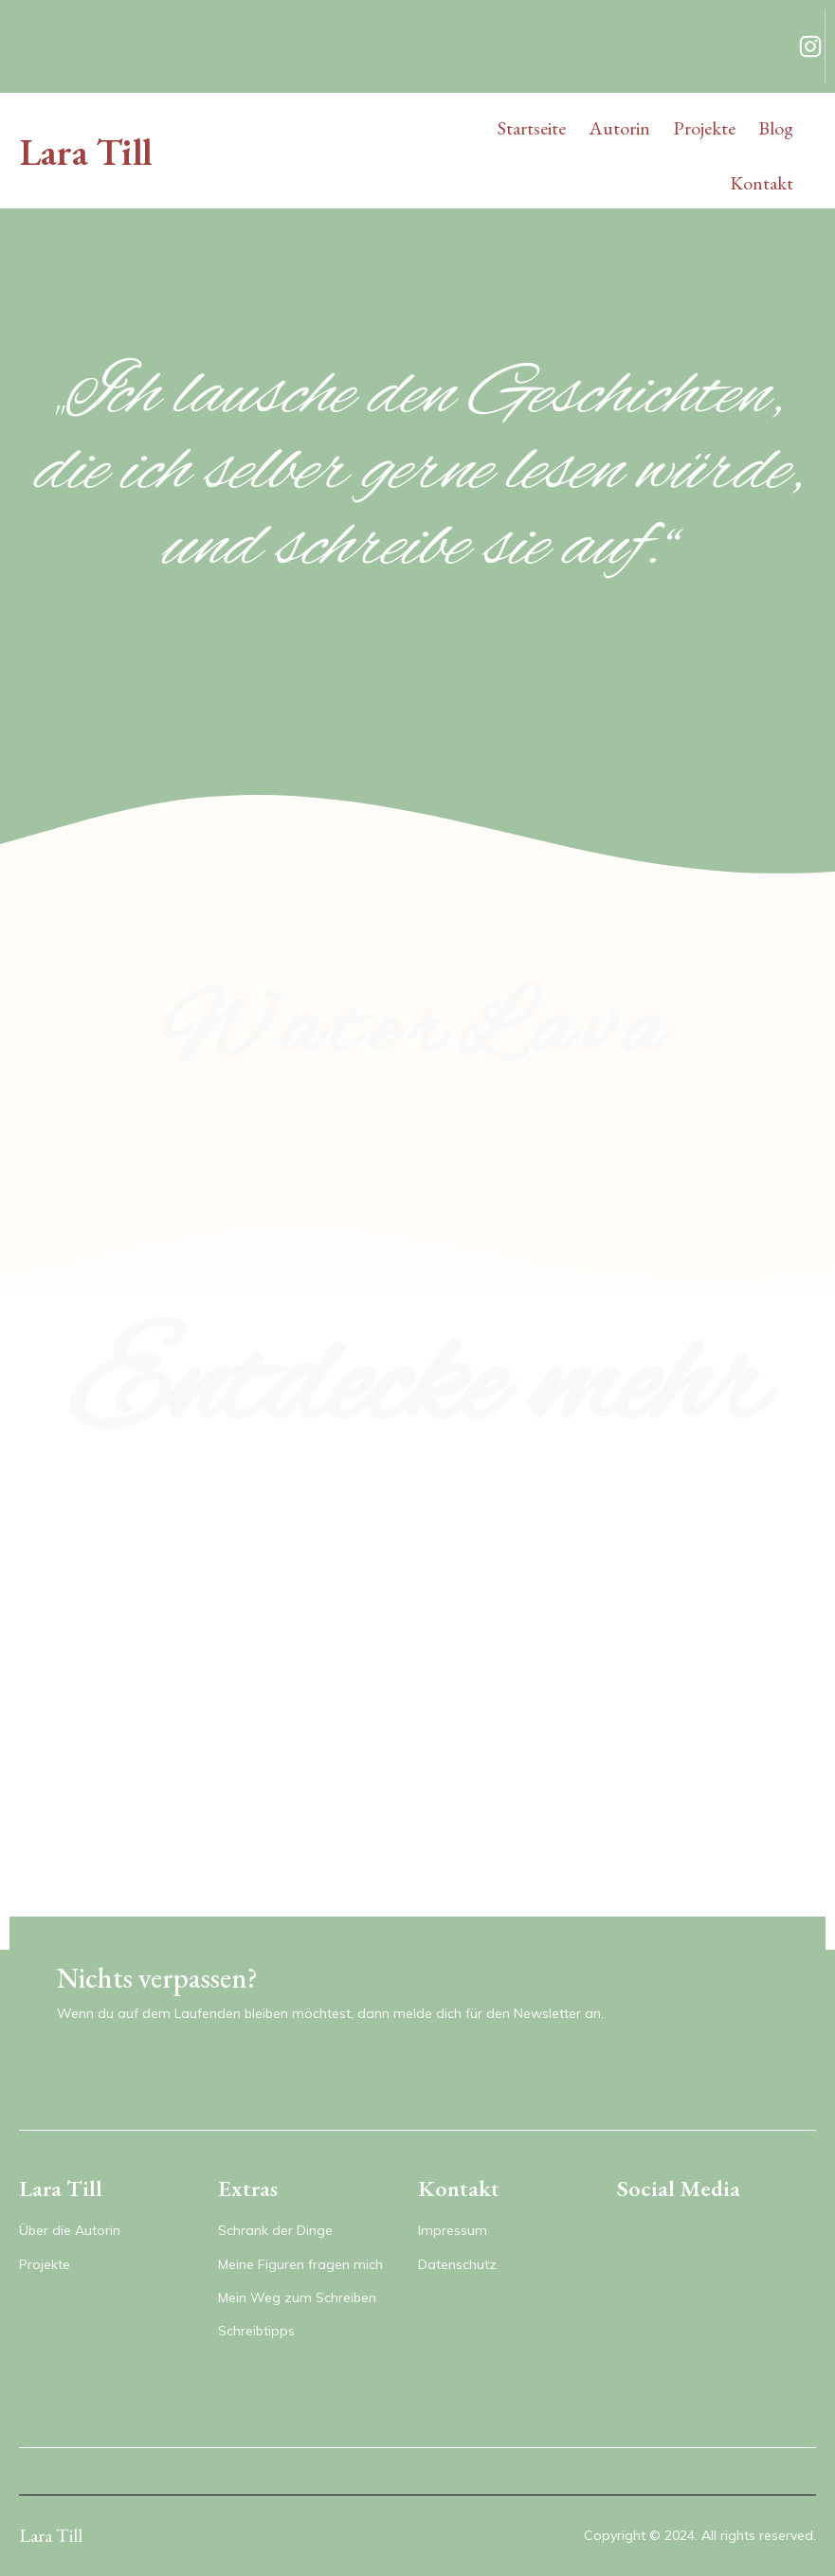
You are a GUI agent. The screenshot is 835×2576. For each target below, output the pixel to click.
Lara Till (85, 151)
